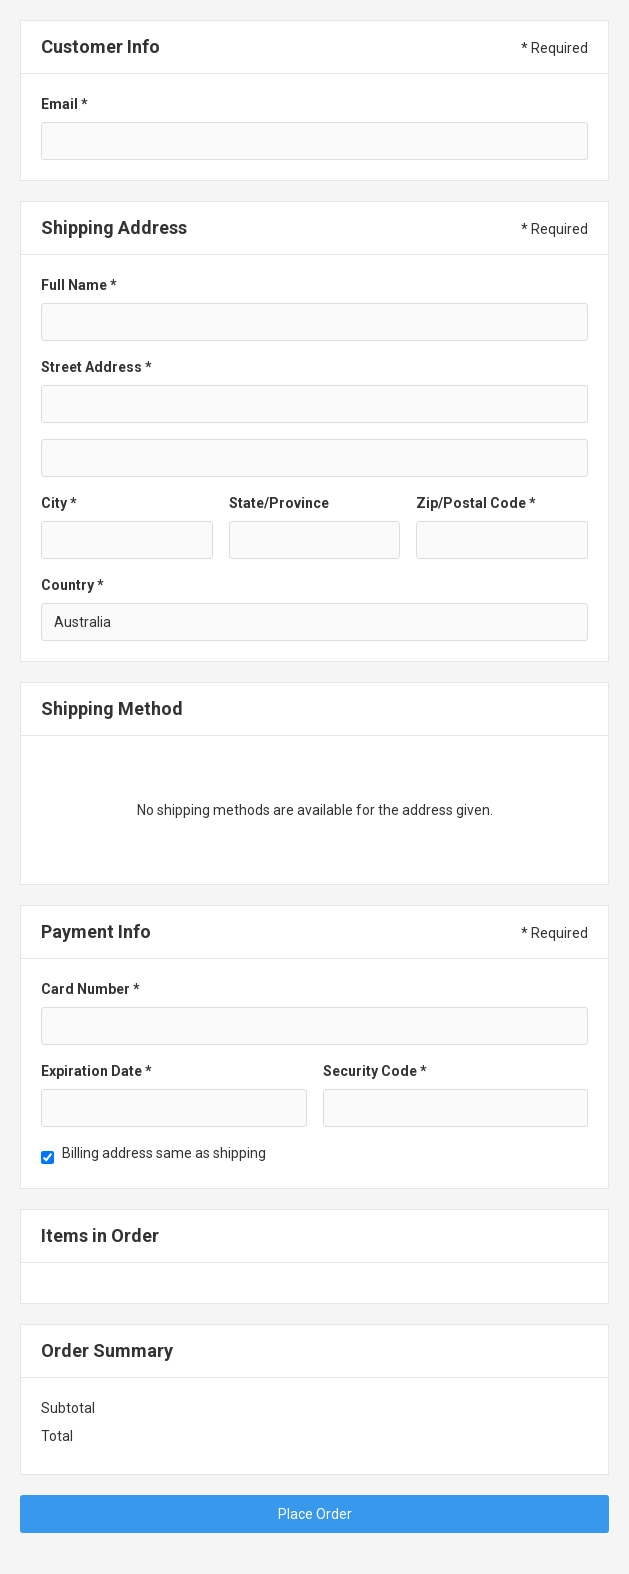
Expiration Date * (96, 1071)
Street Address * (96, 367)
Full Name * (79, 285)
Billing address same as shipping (164, 1153)
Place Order (315, 1514)
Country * (72, 585)
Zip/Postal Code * (476, 503)
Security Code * (375, 1071)
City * (59, 503)
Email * (64, 104)
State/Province (279, 503)
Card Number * (90, 989)
